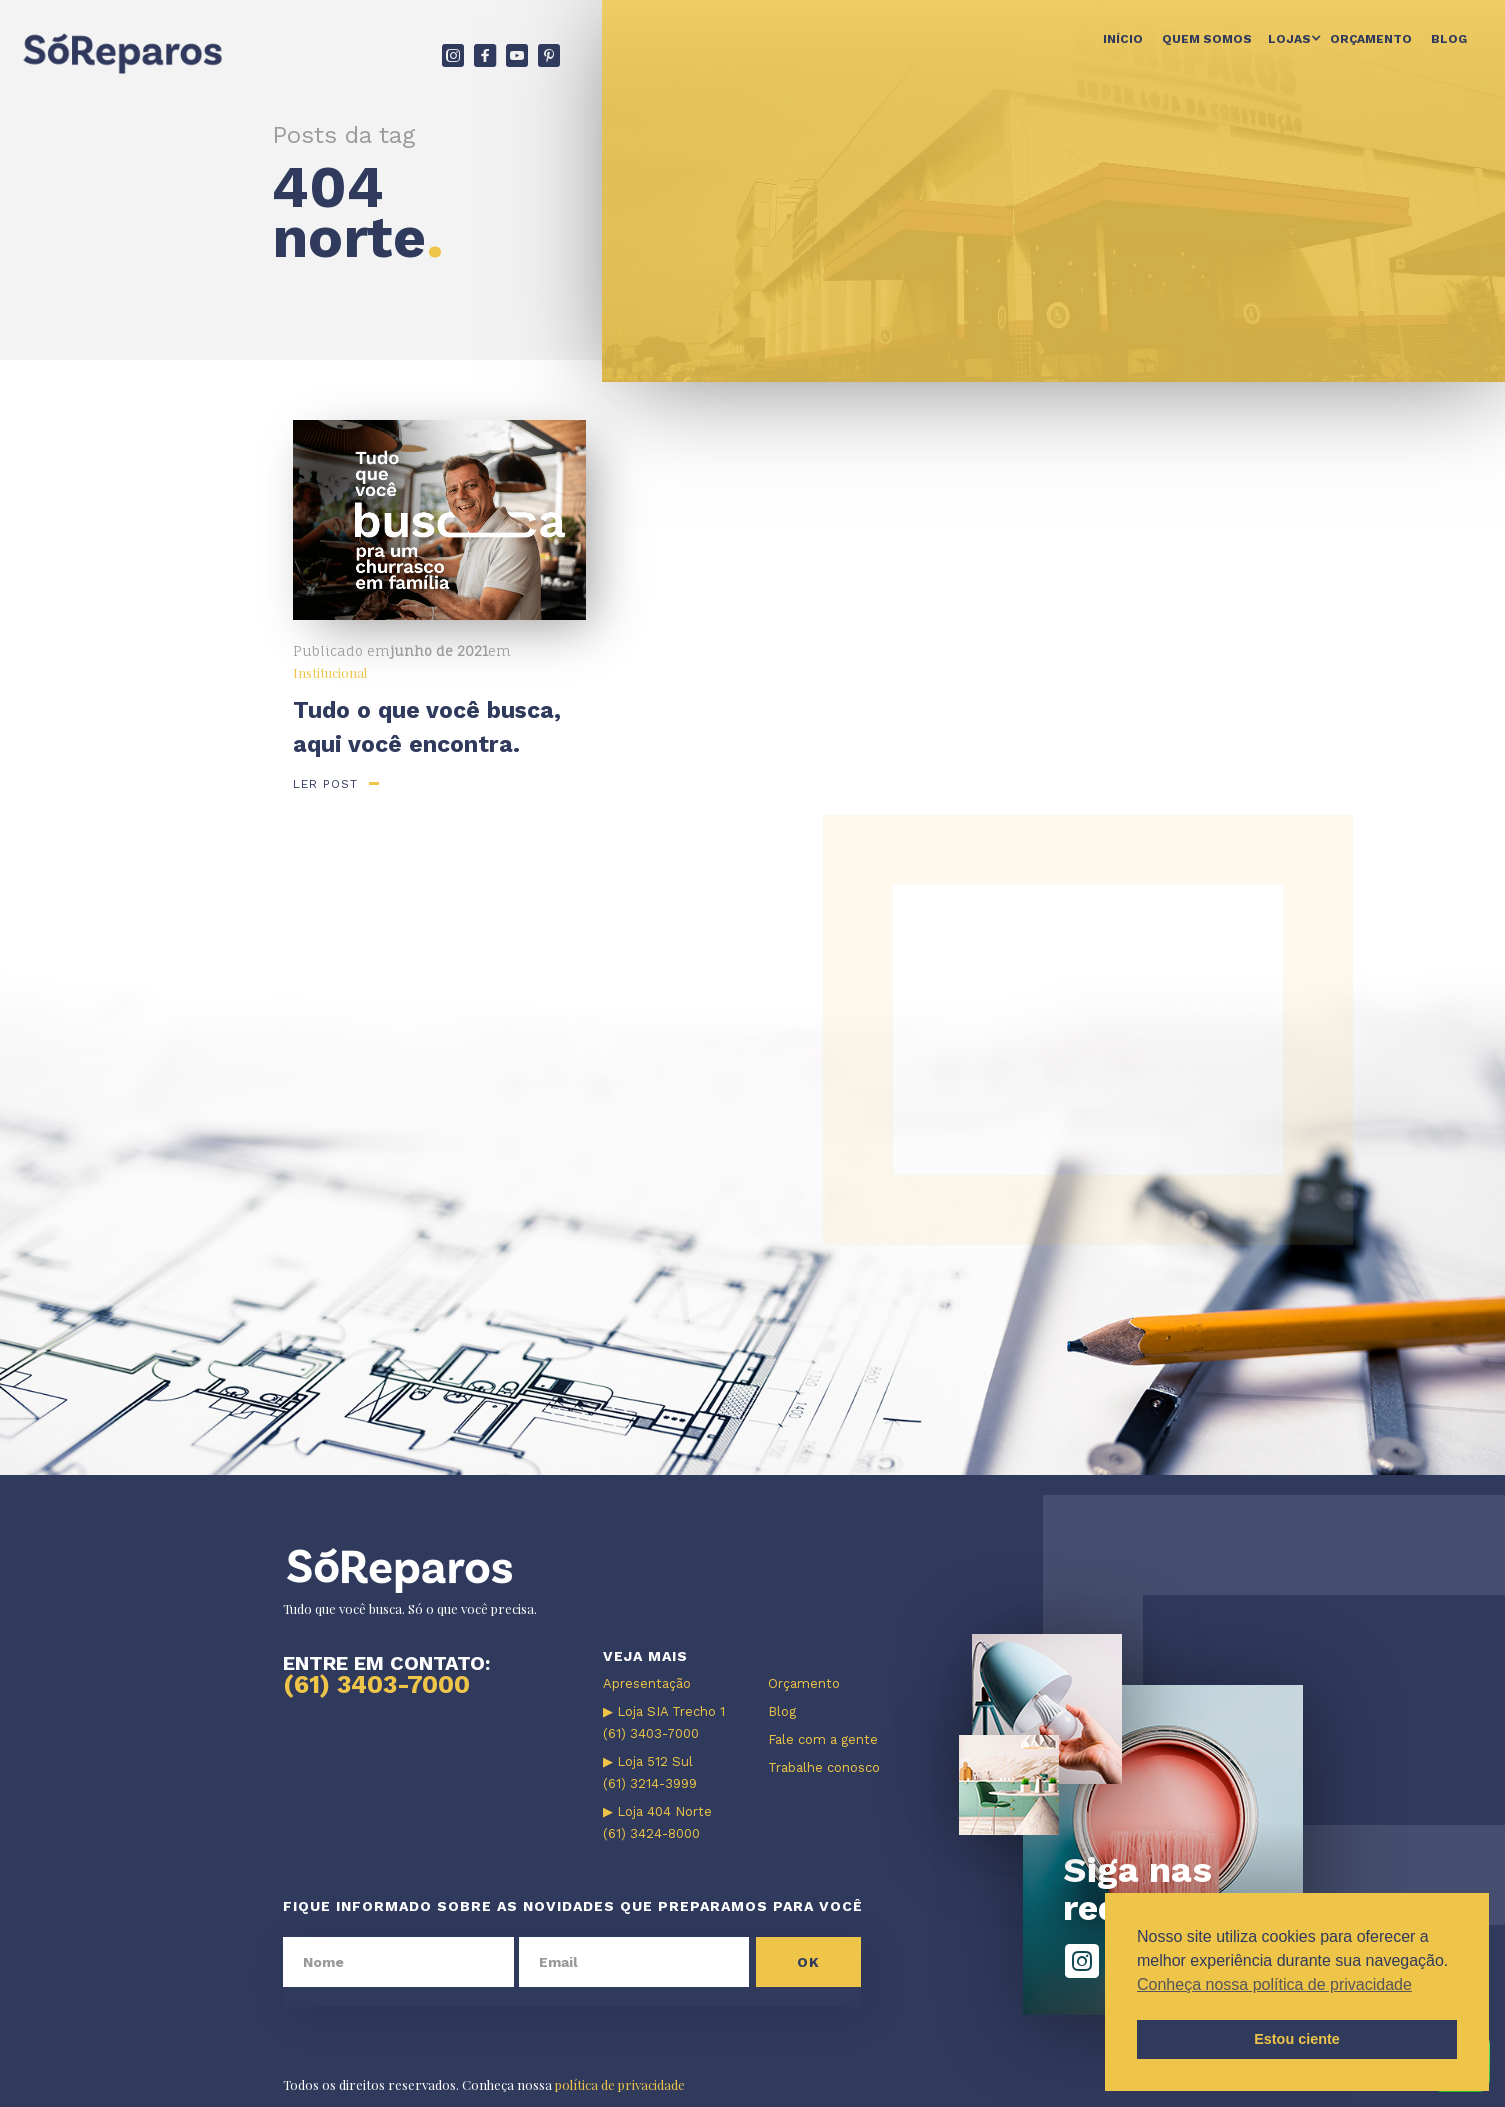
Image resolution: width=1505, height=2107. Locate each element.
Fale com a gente (823, 1739)
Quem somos (1207, 39)
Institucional (330, 672)
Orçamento (1371, 39)
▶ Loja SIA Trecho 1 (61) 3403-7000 (664, 1722)
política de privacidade (620, 2084)
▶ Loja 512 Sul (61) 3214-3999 (650, 1772)
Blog (1449, 39)
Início (1123, 39)
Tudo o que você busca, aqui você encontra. (427, 727)
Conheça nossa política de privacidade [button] (1274, 1984)
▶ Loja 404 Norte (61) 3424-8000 (657, 1822)
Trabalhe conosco (824, 1767)
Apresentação (647, 1683)
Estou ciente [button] (1297, 2039)
